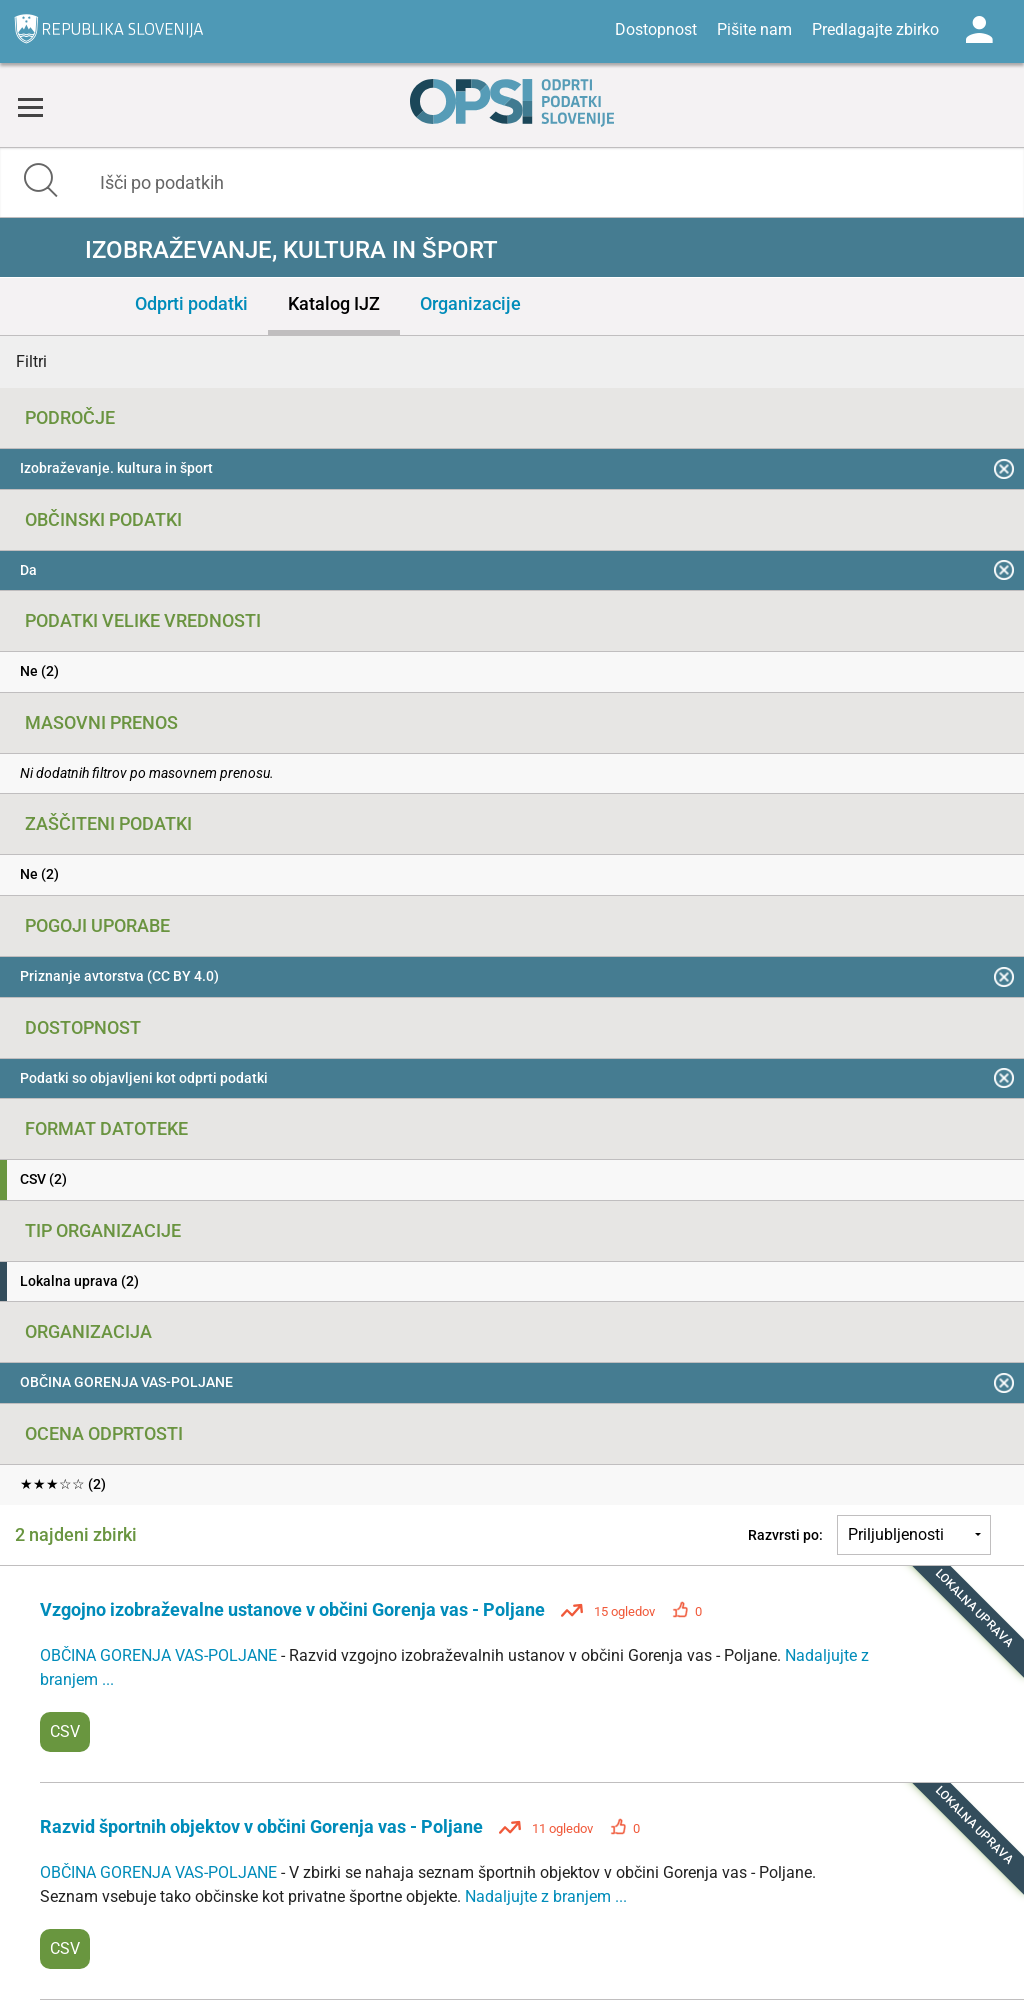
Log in (979, 30)
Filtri (31, 361)
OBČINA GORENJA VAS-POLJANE (160, 1655)
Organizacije (470, 303)
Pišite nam (754, 29)
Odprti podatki (191, 303)
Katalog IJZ (334, 303)
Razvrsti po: (785, 1535)
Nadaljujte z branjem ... (546, 1896)
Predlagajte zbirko (875, 29)
